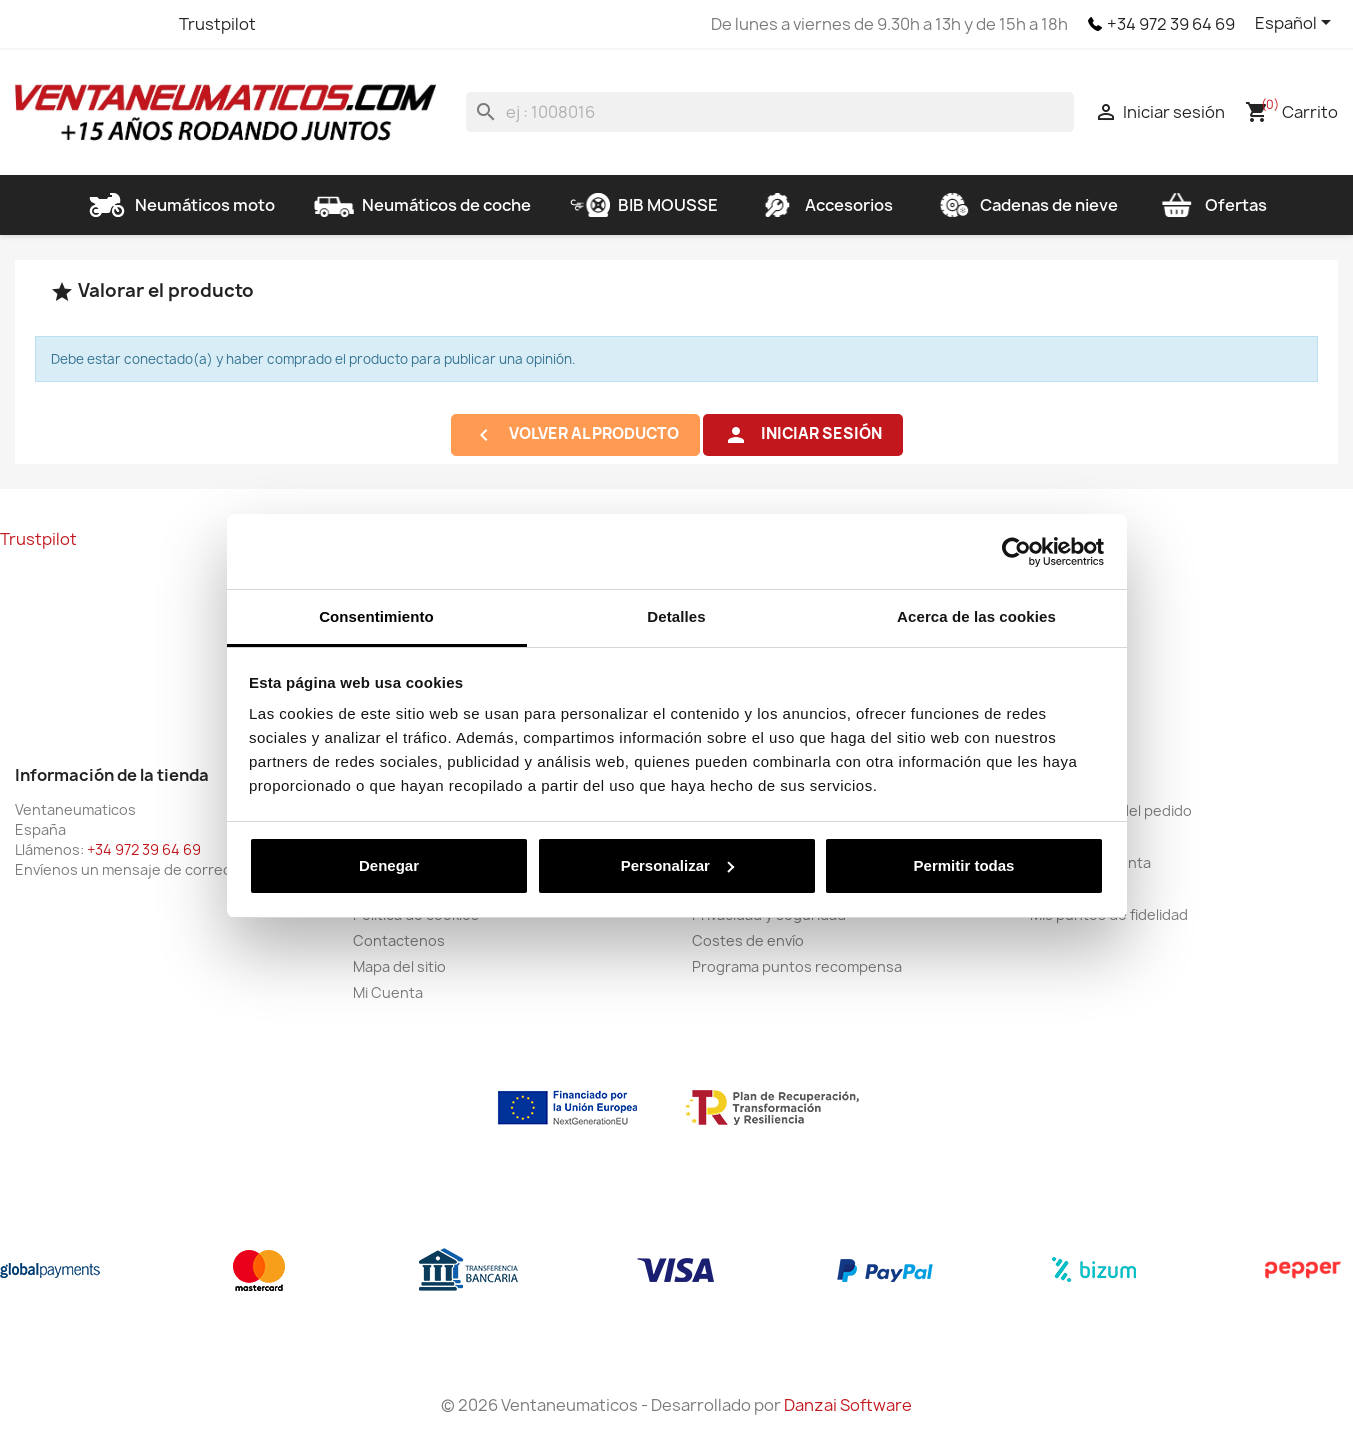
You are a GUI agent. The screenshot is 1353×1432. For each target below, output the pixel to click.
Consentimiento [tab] (376, 616)
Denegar (389, 865)
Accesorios (825, 205)
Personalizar (677, 865)
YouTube (105, 24)
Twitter (69, 24)
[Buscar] (770, 112)
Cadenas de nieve (1025, 205)
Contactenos (399, 940)
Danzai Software (848, 1405)
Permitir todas (964, 865)
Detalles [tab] (676, 616)
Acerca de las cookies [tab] (976, 616)
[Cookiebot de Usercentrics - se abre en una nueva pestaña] (1016, 552)
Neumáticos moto (181, 205)
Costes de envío (748, 940)
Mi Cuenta (388, 992)
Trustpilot (217, 24)
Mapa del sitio (399, 966)
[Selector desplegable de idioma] (1296, 24)
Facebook (33, 24)
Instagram (141, 24)
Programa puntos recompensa (797, 966)
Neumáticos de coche (422, 205)
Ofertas (1212, 205)
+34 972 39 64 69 (1171, 24)
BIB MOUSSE (644, 205)
